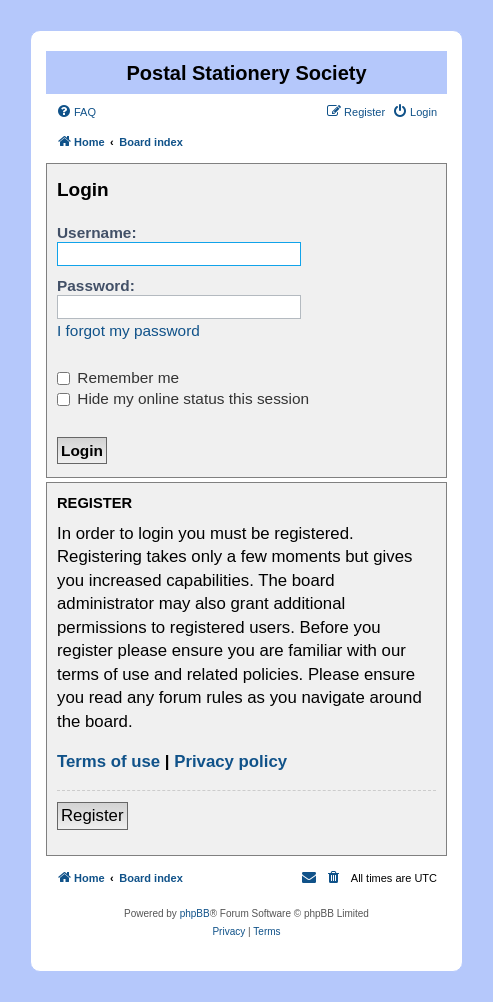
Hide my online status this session (183, 398)
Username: (97, 232)
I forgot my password (128, 330)
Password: (96, 285)
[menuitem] (76, 112)
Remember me (118, 377)
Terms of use (108, 761)
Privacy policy (230, 761)
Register (92, 815)
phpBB (195, 913)
